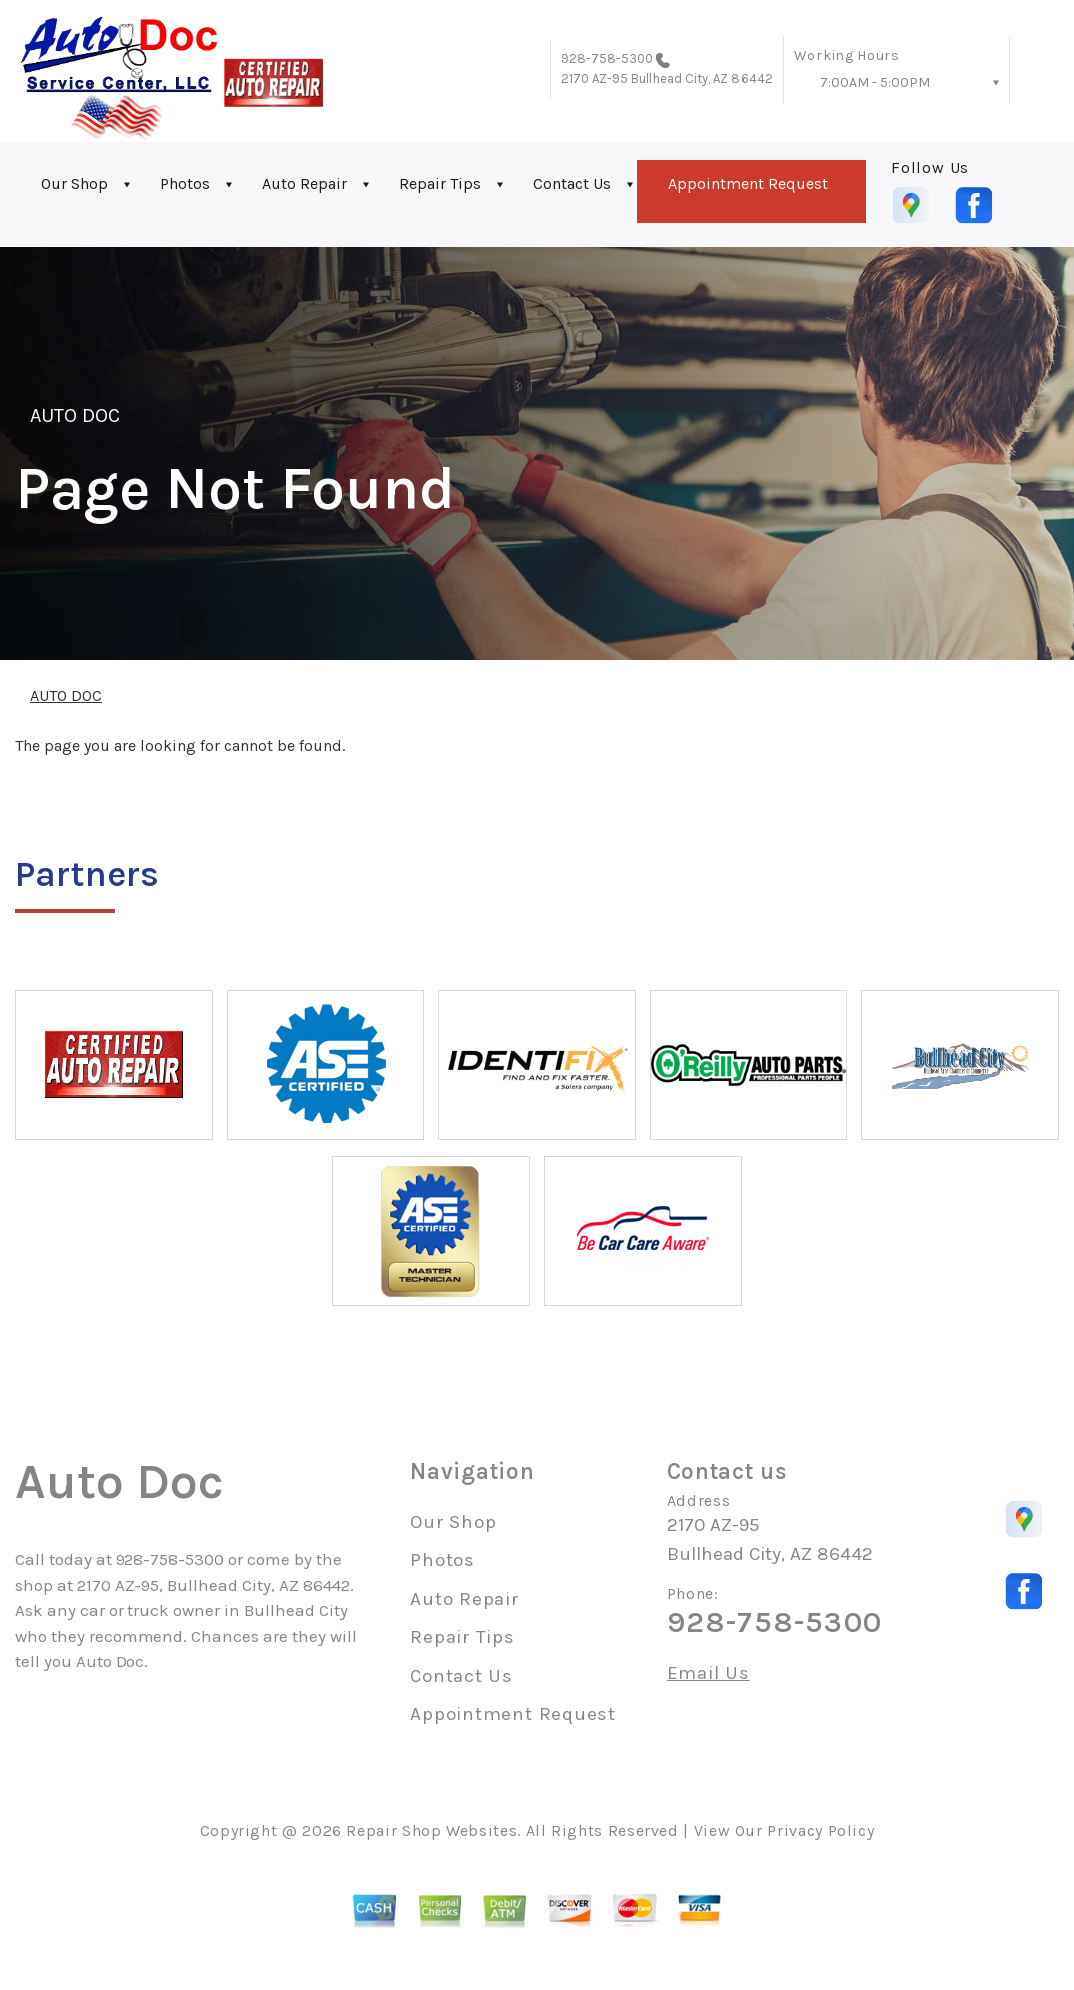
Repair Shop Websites (431, 1830)
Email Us (708, 1673)
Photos (185, 183)
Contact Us (572, 183)
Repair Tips (440, 183)
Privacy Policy (820, 1830)
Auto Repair (304, 183)
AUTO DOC (75, 415)
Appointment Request (748, 183)
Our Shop (74, 183)
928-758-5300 (607, 58)
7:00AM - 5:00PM (875, 82)
